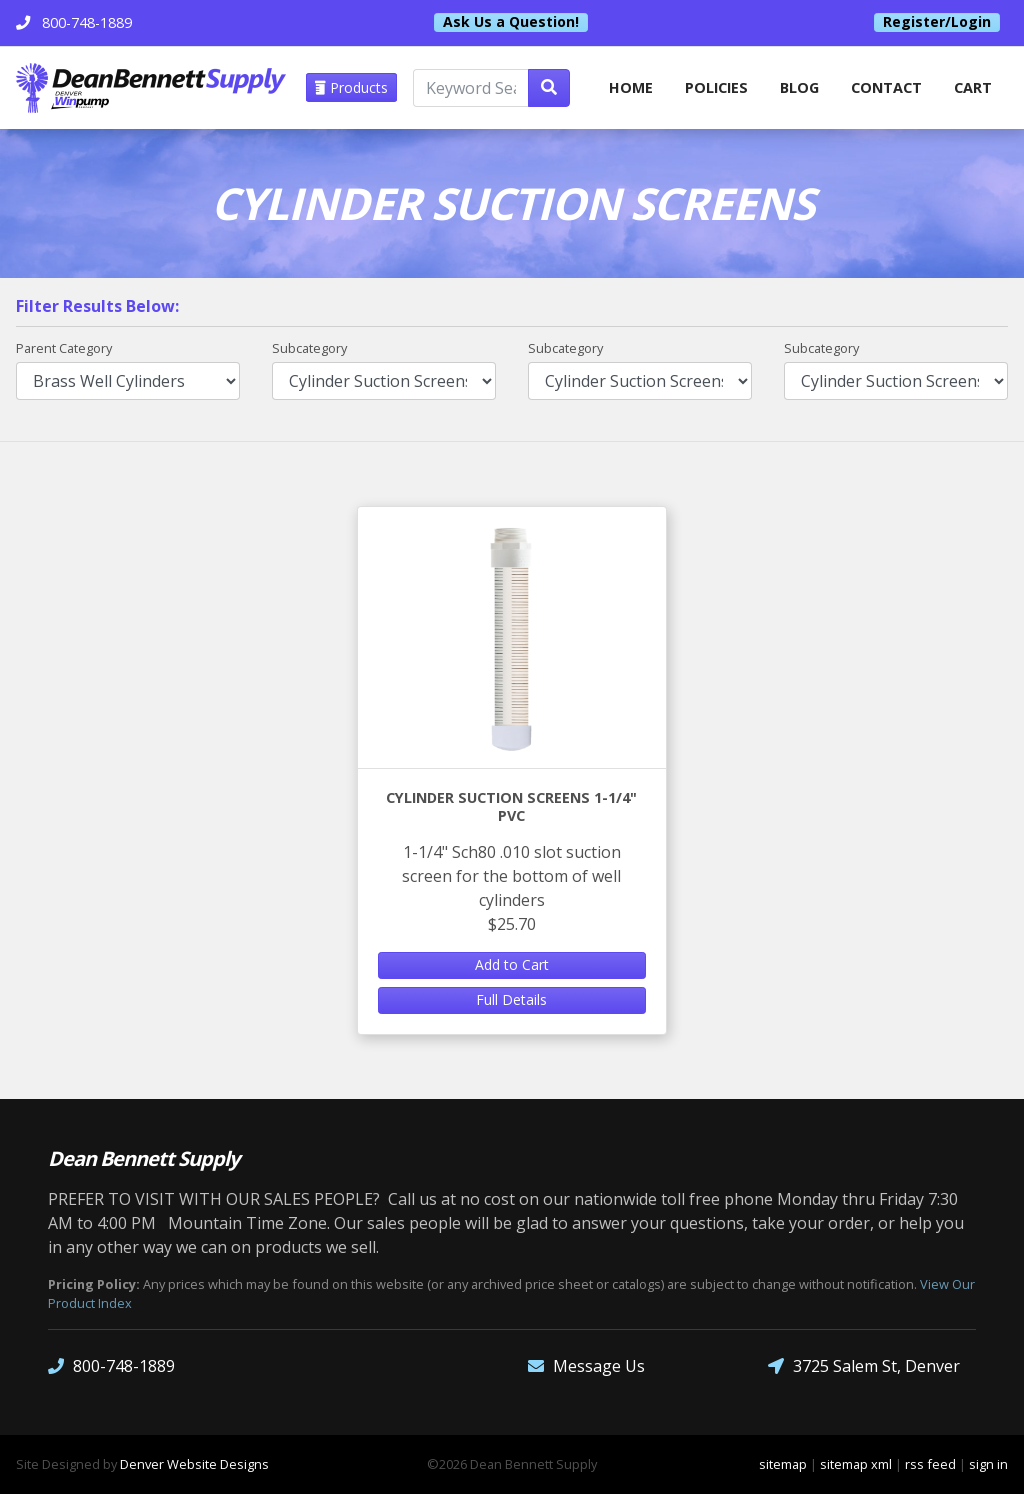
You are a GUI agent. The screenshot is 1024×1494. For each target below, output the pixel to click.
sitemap (783, 1464)
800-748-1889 (111, 1366)
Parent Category (64, 348)
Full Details (511, 999)
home (631, 87)
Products (351, 87)
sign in (988, 1464)
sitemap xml (856, 1464)
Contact (886, 87)
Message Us (586, 1366)
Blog (799, 87)
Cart (973, 87)
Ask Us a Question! (511, 22)
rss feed (930, 1464)
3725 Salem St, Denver (864, 1366)
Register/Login (937, 22)
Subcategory (309, 348)
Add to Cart (512, 964)
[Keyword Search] (471, 88)
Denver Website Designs (194, 1464)
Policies (716, 87)
